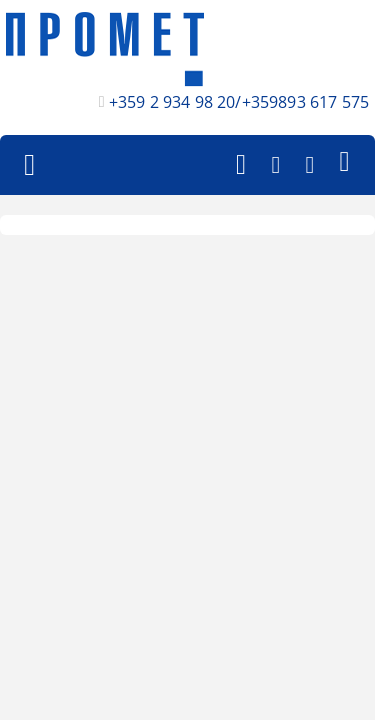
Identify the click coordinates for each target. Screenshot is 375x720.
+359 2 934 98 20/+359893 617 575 (239, 102)
